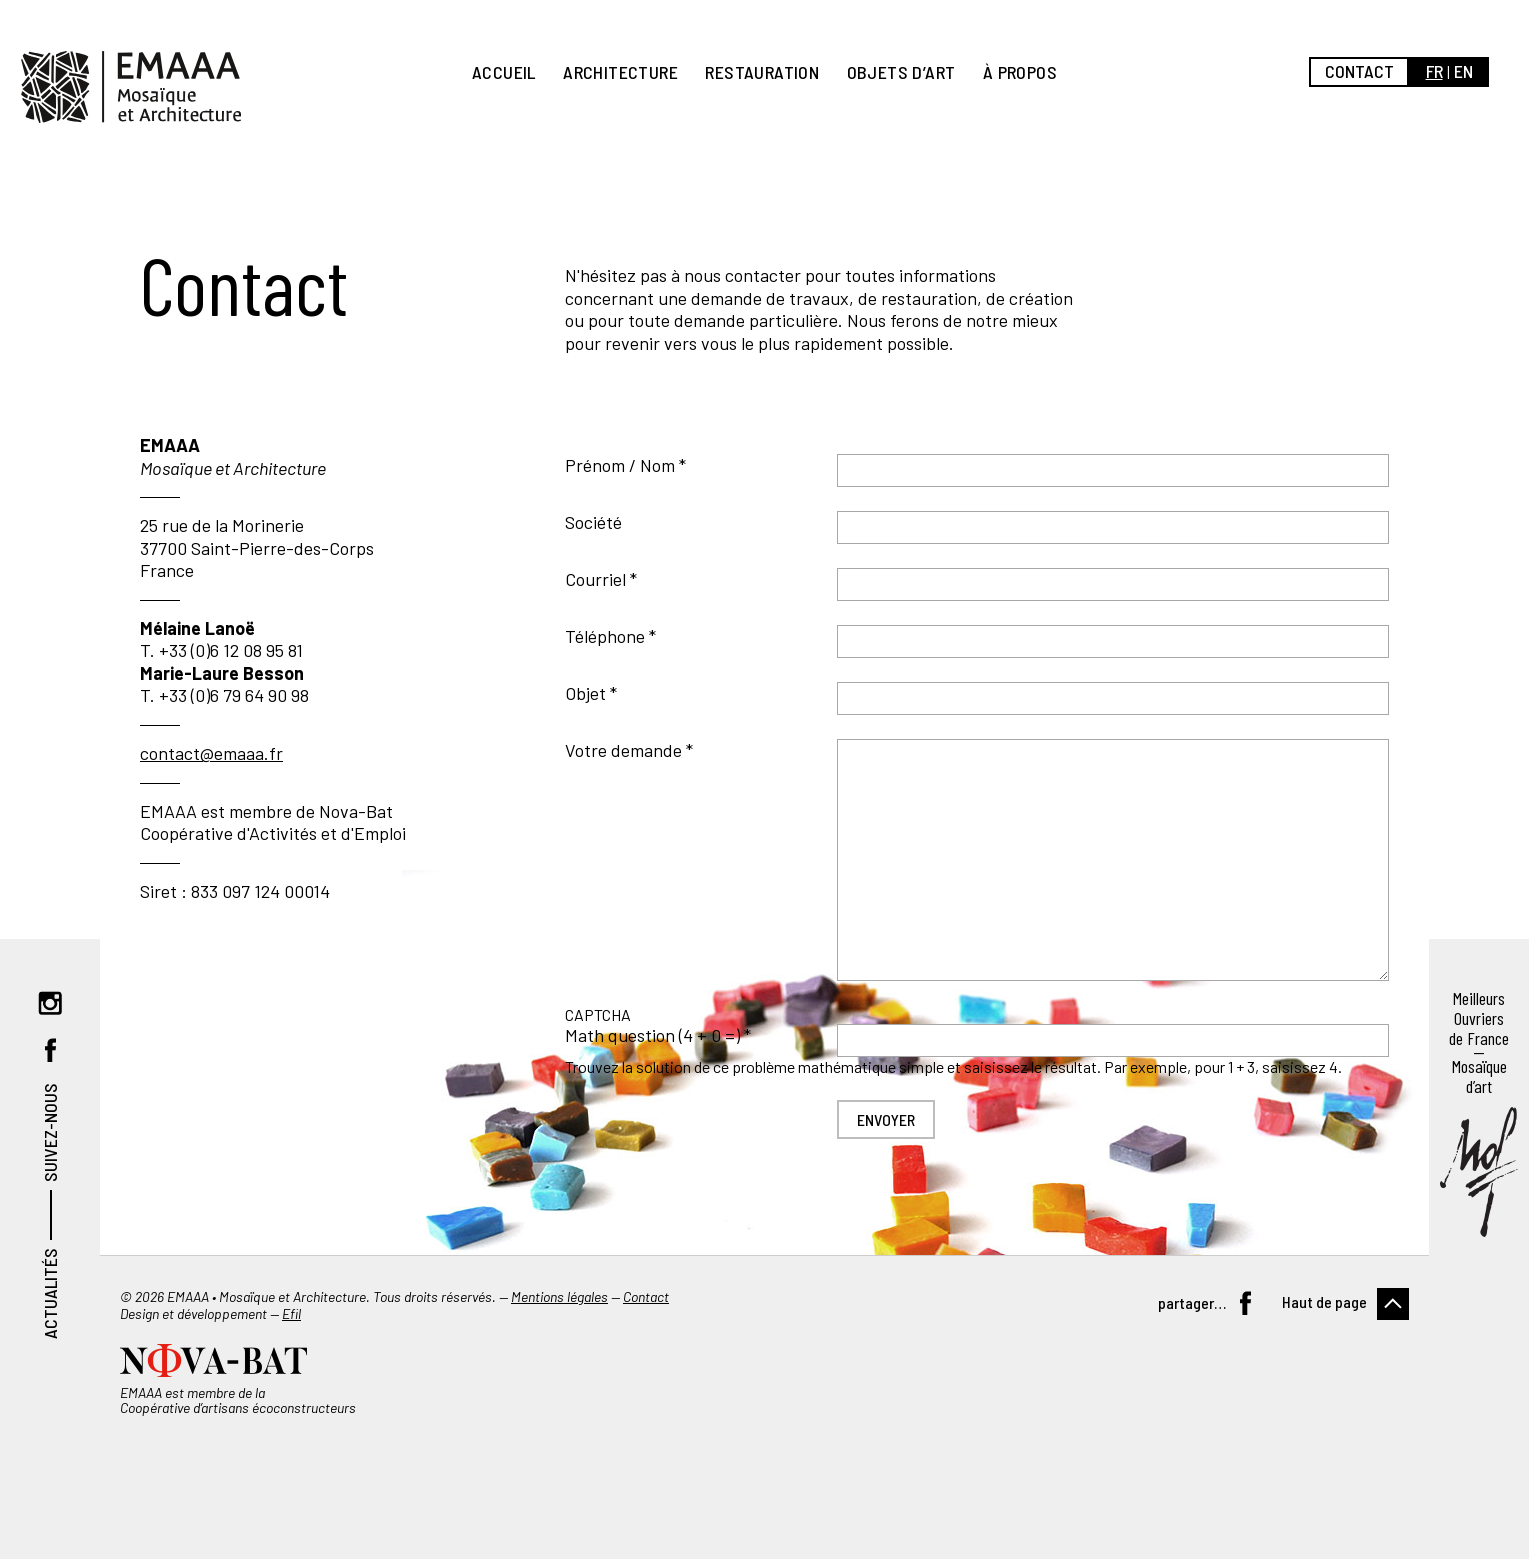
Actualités (50, 1293)
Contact (1359, 71)
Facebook (50, 1050)
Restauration (762, 72)
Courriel (595, 579)
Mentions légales (559, 1296)
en (1463, 71)
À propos (1020, 72)
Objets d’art (901, 72)
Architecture (620, 72)
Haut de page (1324, 1301)
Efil (291, 1313)
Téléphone (605, 636)
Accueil (504, 72)
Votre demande (623, 750)
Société (593, 522)
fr (1434, 71)
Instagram (50, 1003)
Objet (585, 693)
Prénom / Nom (620, 465)
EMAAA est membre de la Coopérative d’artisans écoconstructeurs (238, 1400)
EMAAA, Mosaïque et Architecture (131, 87)
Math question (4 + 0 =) (652, 1035)
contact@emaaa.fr (211, 753)
